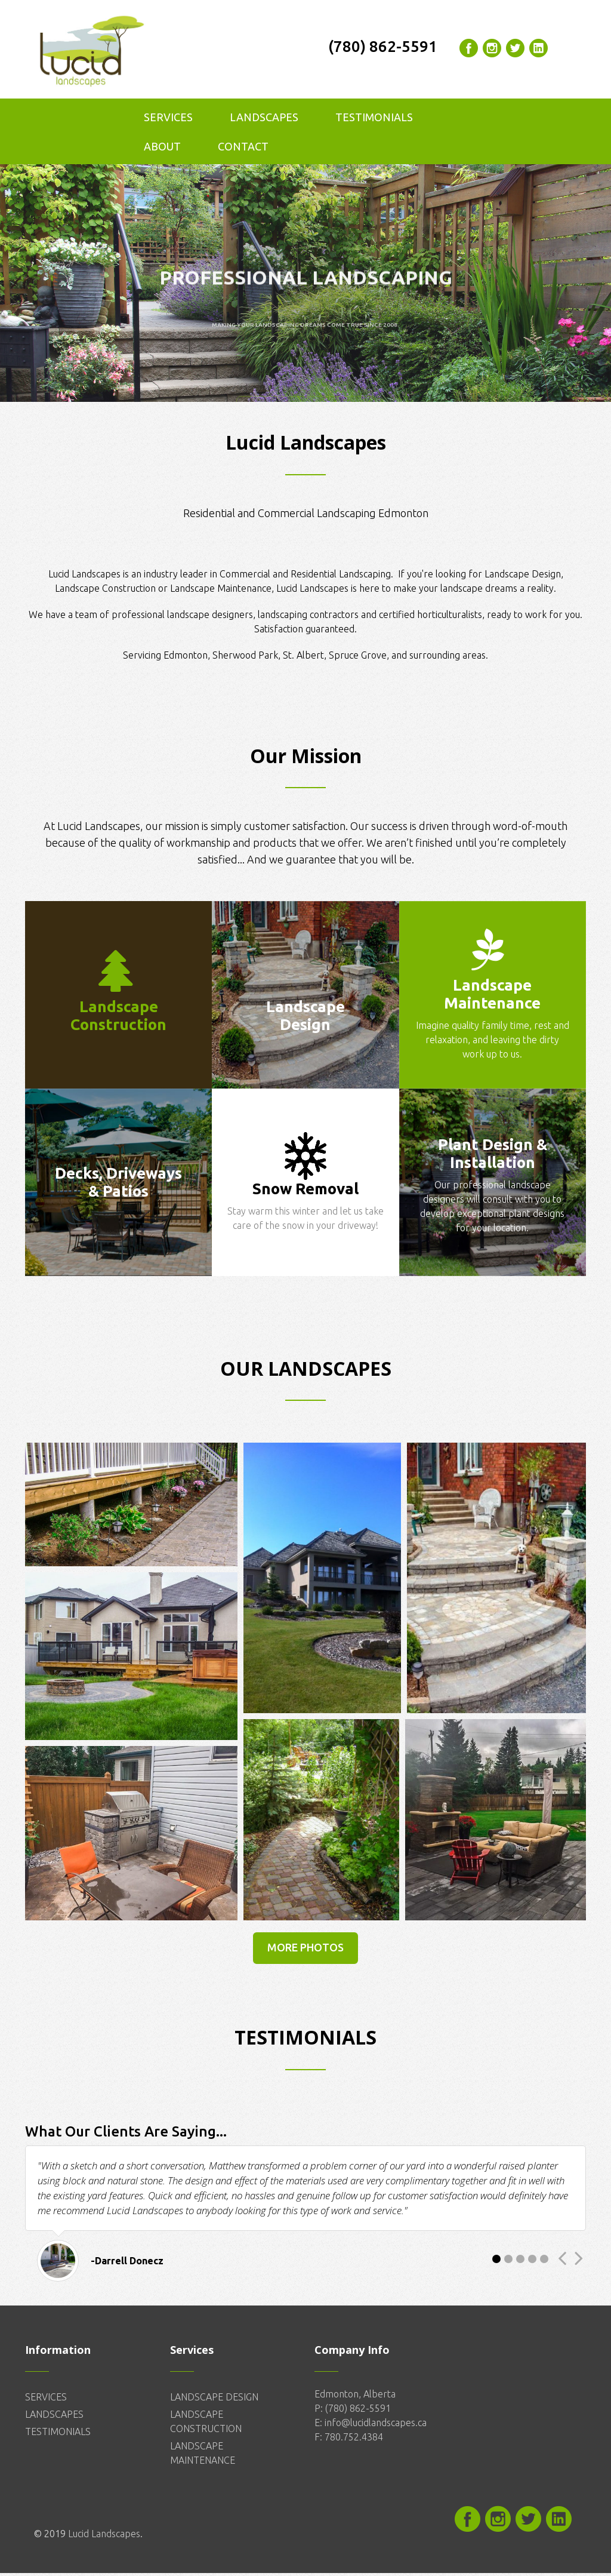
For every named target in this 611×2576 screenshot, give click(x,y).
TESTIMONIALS (58, 2434)
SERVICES (46, 2399)
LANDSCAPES (54, 2417)
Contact (243, 149)
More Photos (305, 1950)
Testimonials (374, 120)
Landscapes (264, 120)
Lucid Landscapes (104, 2536)
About (162, 149)
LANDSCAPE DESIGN (214, 2399)
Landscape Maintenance (220, 591)
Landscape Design (523, 576)
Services (168, 120)
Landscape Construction (106, 591)
